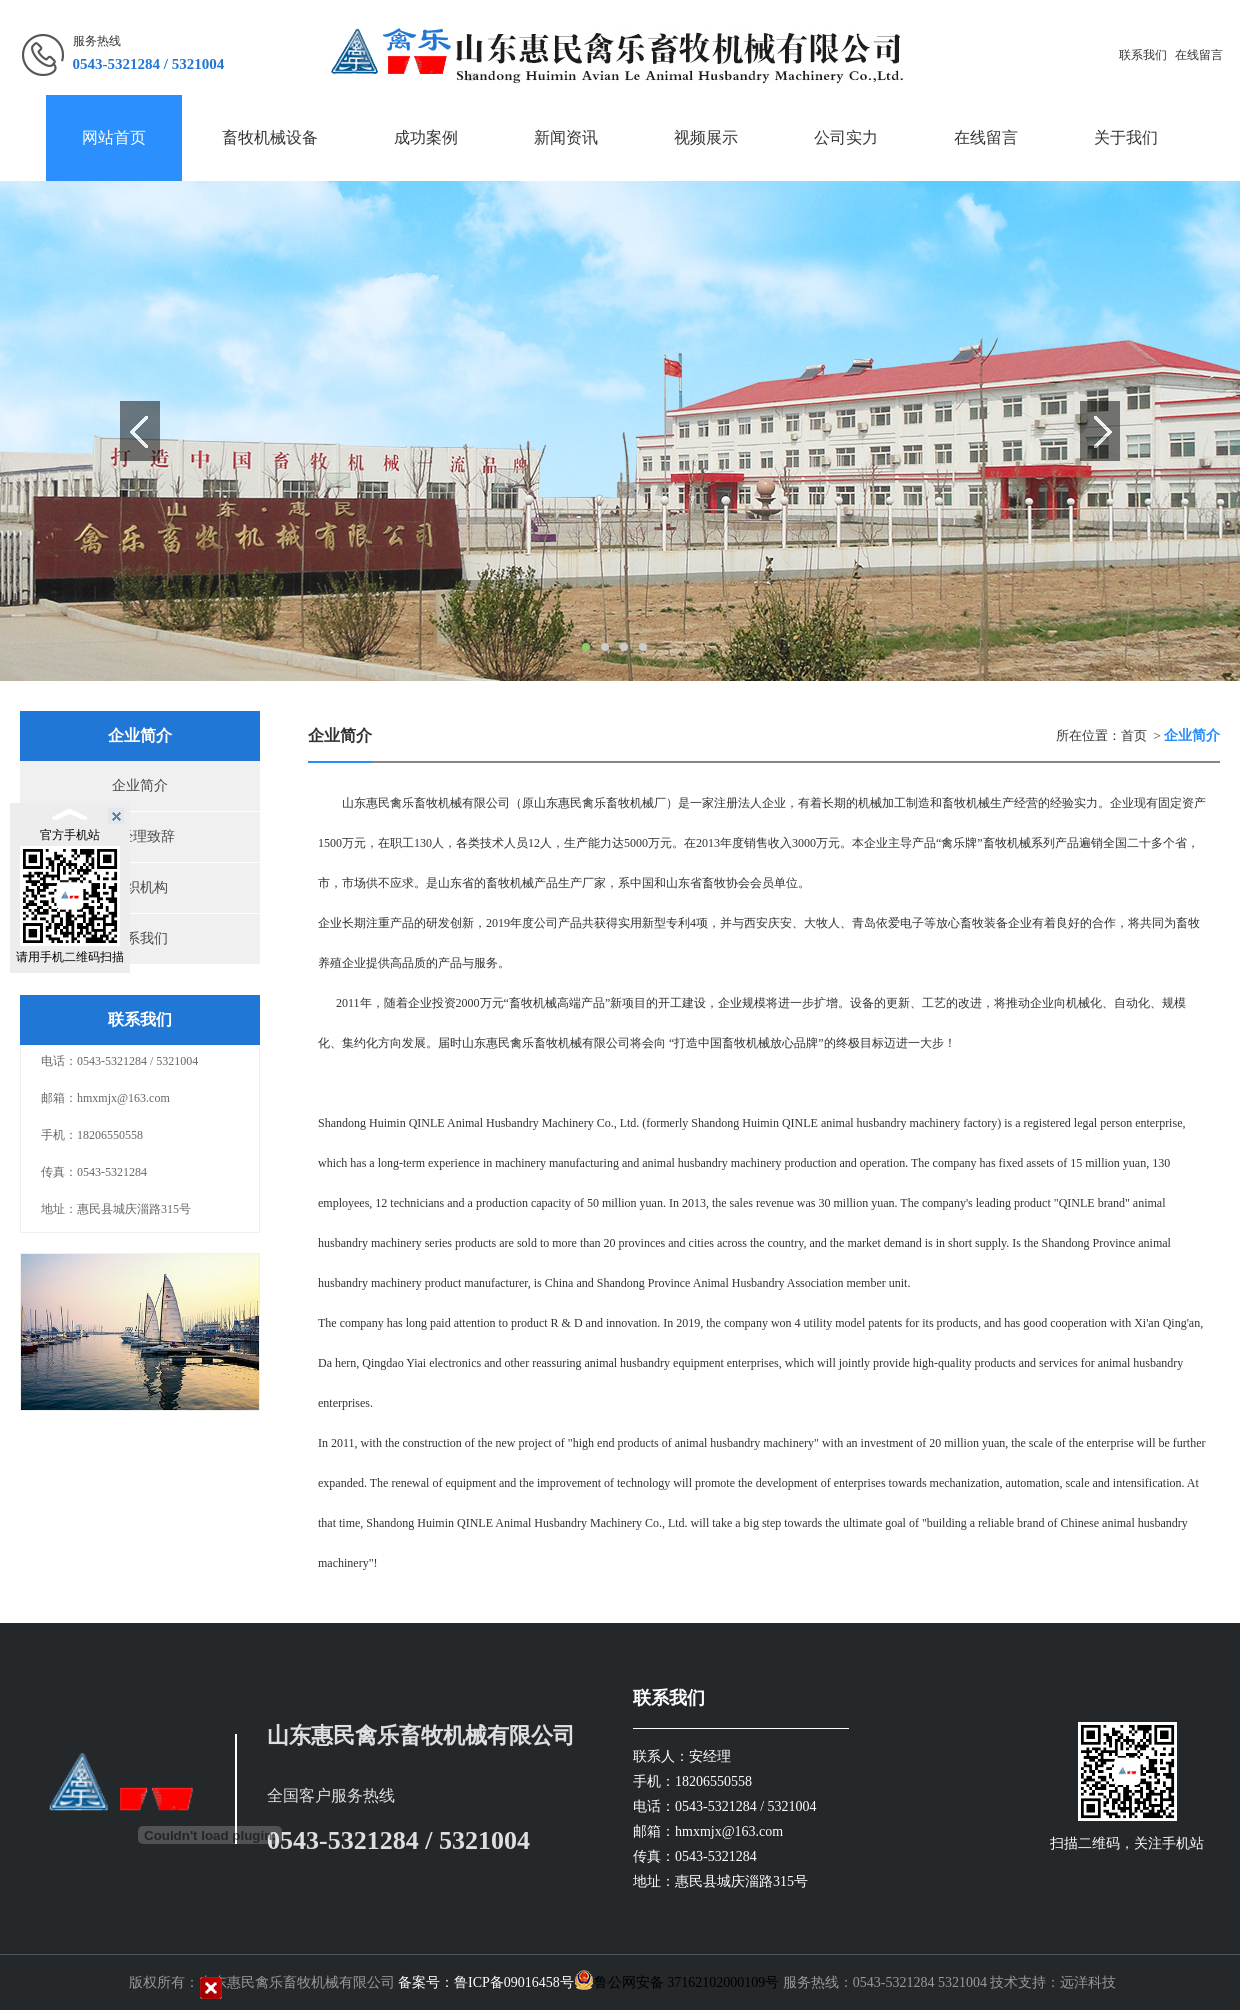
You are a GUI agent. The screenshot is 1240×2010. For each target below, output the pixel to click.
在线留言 (1199, 55)
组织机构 (140, 887)
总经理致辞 (140, 836)
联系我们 (1143, 55)
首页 (1134, 735)
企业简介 (140, 785)
